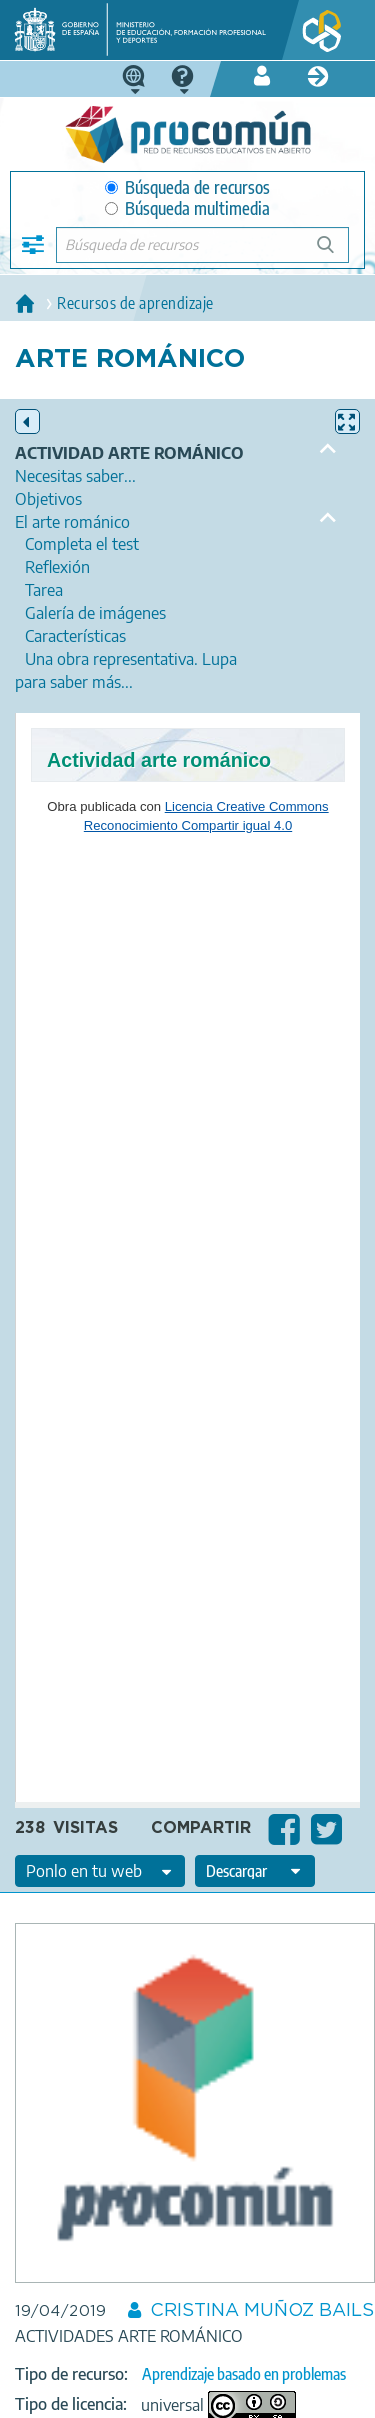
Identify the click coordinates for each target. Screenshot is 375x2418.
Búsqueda (336, 252)
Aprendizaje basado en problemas (244, 2374)
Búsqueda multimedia (187, 208)
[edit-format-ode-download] (255, 1871)
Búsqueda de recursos (187, 187)
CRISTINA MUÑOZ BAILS (262, 2311)
